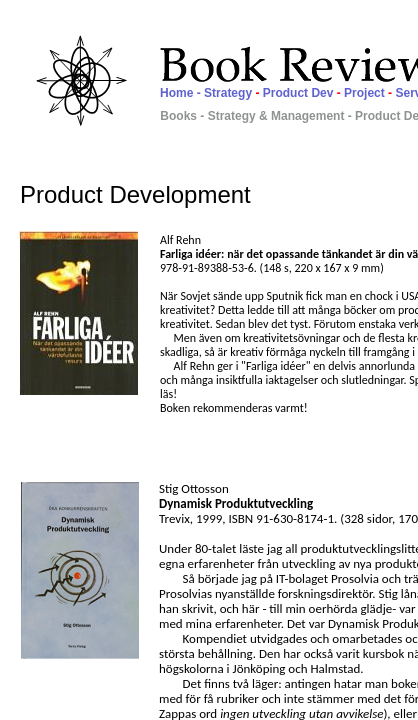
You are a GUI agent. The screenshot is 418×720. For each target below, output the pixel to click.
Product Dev (300, 93)
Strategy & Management (276, 116)
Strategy (229, 93)
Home (176, 93)
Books (180, 116)
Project (366, 93)
